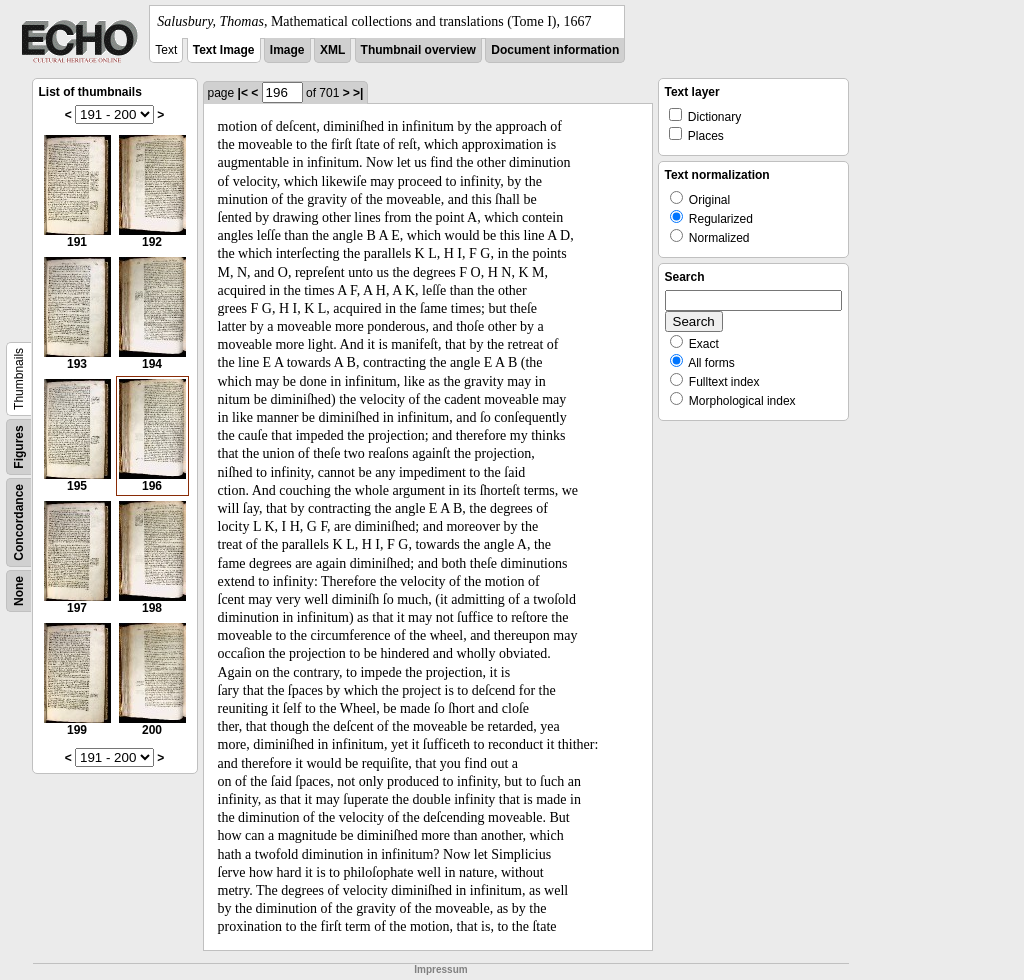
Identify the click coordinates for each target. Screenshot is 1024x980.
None (19, 591)
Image (287, 50)
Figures (19, 446)
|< (243, 93)
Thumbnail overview (418, 50)
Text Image (224, 50)
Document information (555, 50)
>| (358, 93)
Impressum (440, 969)
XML (332, 50)
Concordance (19, 522)
